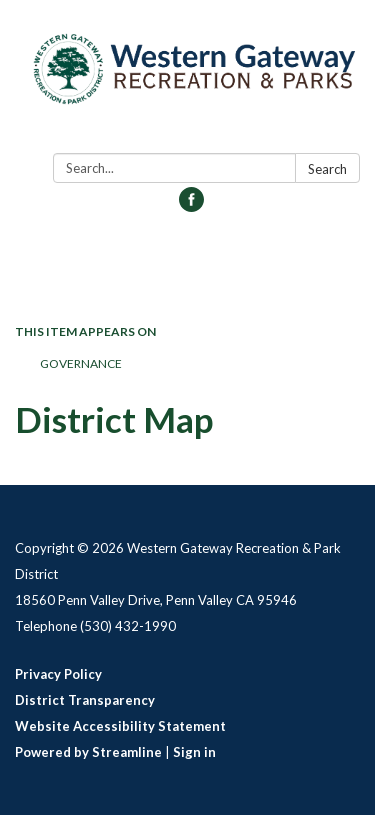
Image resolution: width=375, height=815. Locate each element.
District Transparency (85, 700)
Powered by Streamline (88, 752)
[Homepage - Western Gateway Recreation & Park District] (187, 80)
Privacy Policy (58, 674)
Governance (81, 363)
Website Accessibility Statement (120, 726)
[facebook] (191, 205)
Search (327, 169)
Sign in (194, 752)
